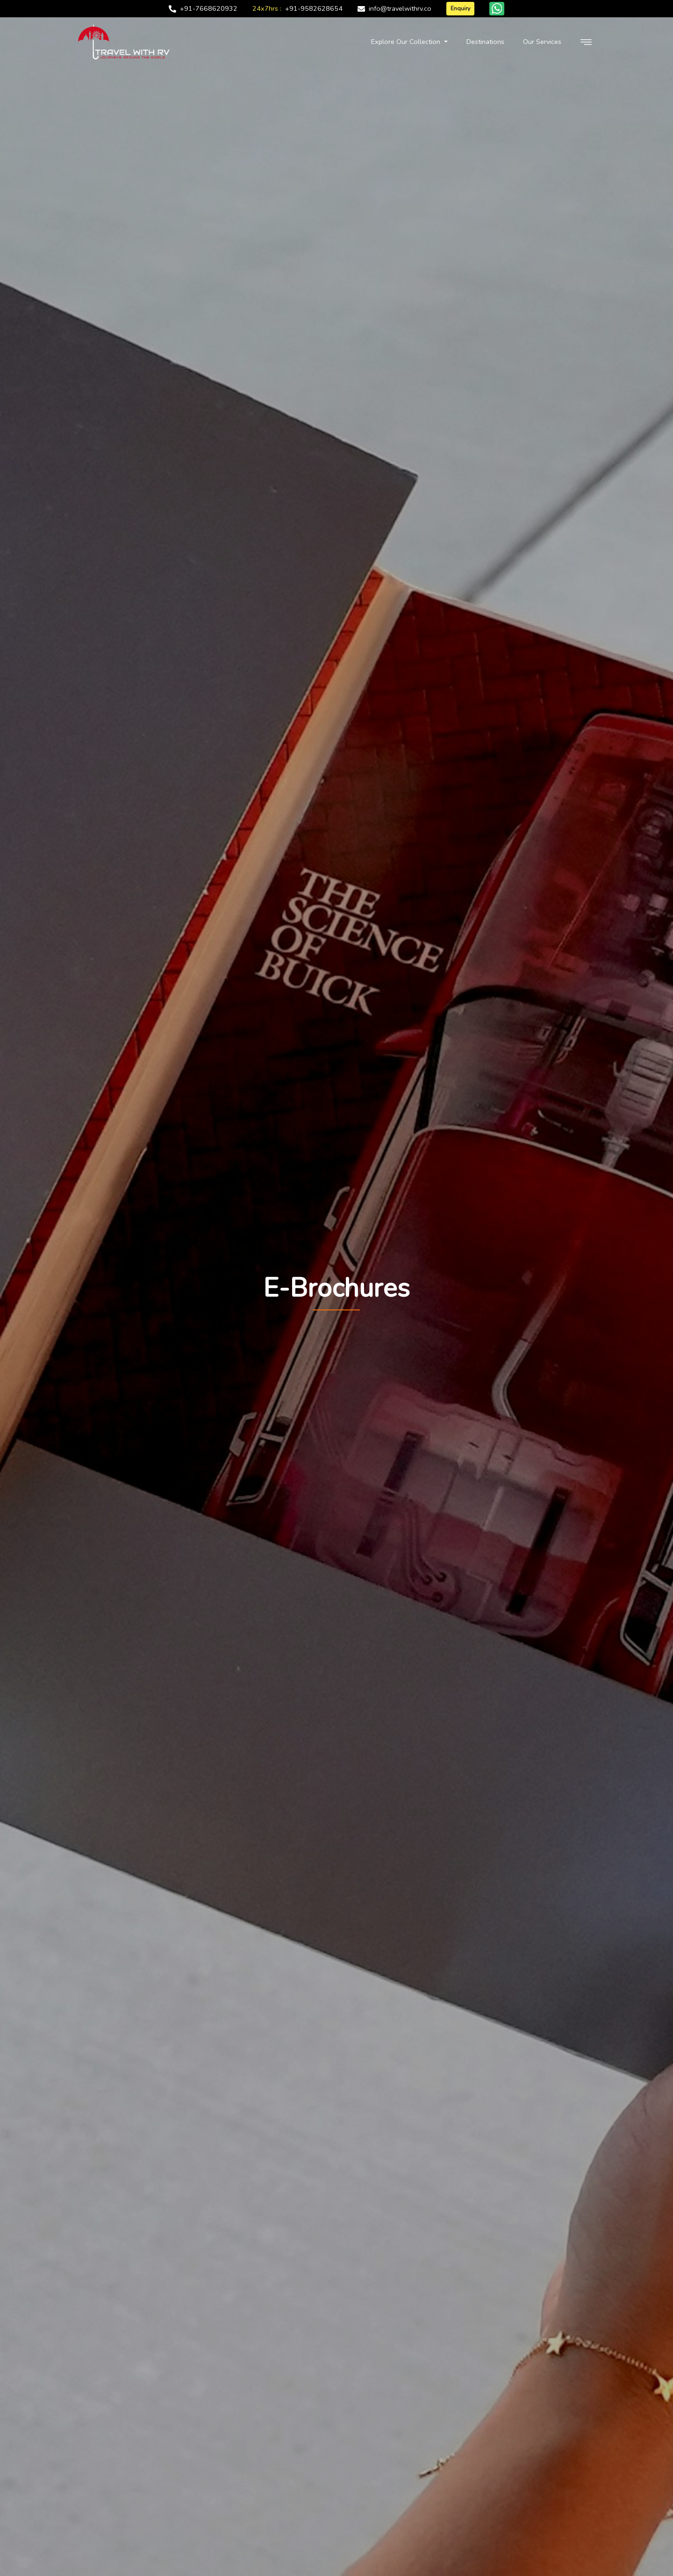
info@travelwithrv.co (400, 8)
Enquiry (460, 8)
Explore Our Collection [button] (406, 41)
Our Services (542, 41)
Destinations (485, 41)
